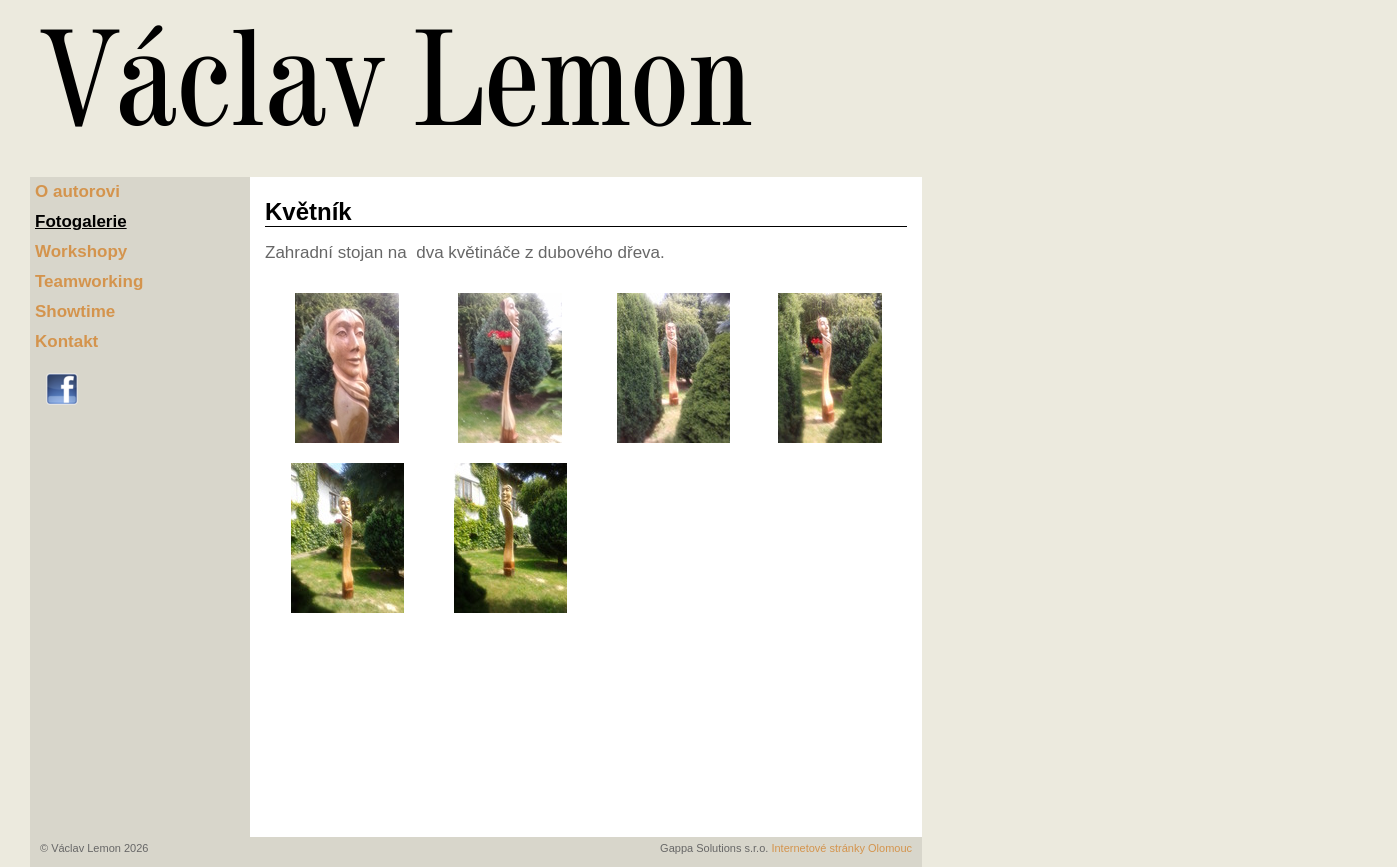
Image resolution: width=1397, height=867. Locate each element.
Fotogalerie (81, 221)
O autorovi (77, 191)
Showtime (75, 311)
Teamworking (89, 281)
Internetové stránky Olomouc (841, 848)
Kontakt (66, 341)
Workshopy (81, 251)
